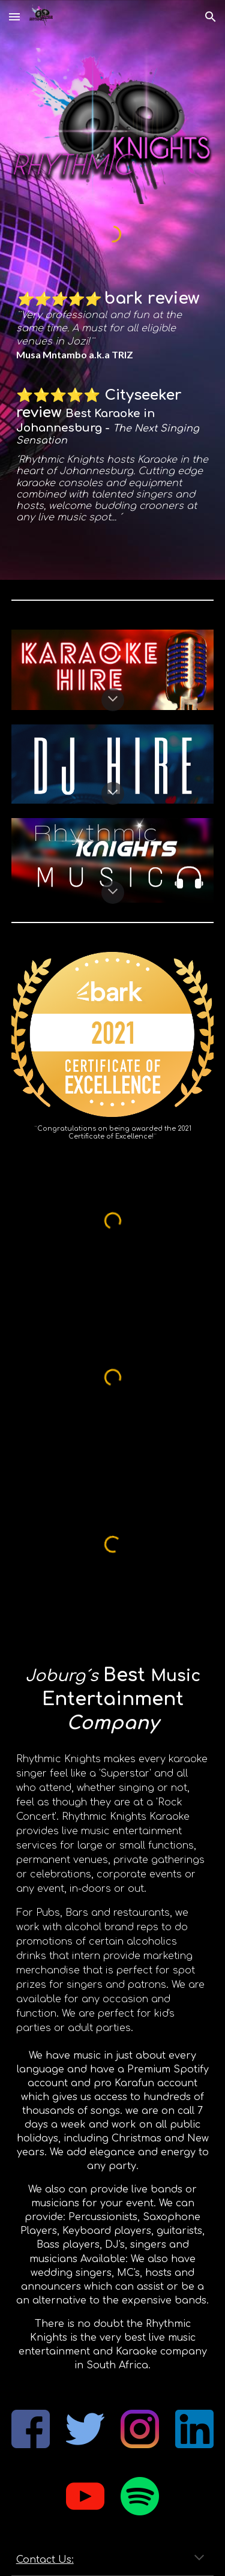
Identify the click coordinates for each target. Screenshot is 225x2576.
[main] (112, 325)
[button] (14, 16)
